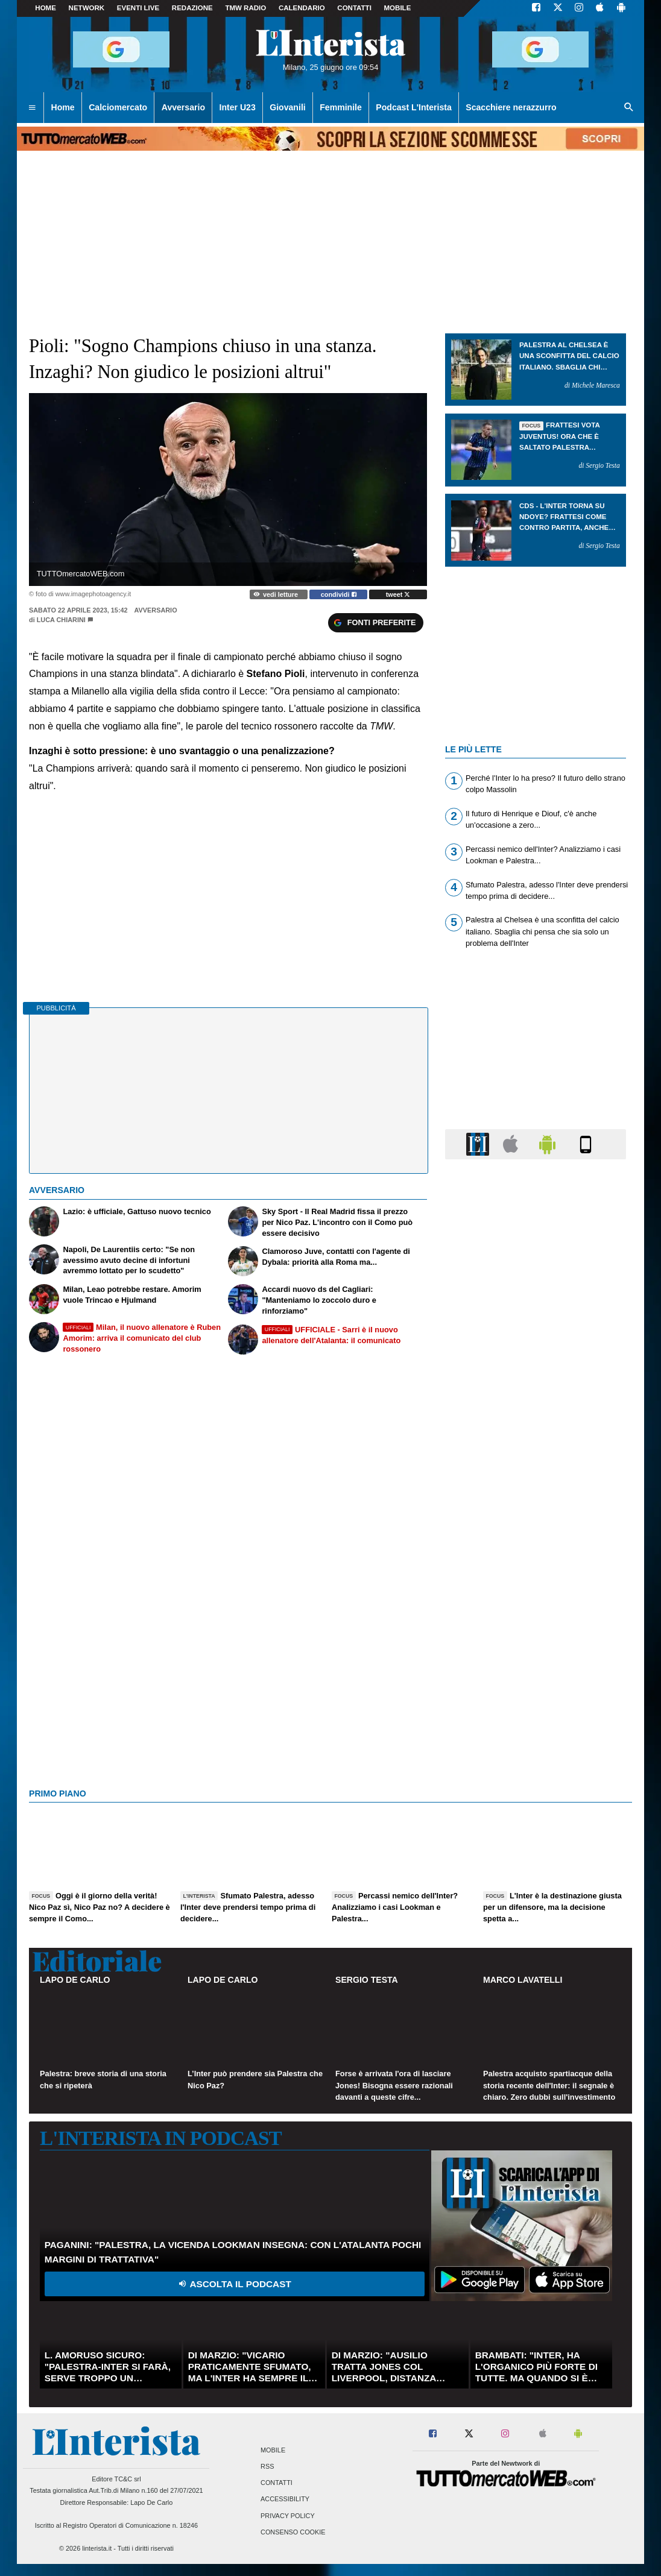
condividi (338, 594)
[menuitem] (32, 108)
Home (45, 7)
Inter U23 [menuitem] (238, 107)
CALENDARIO (302, 7)
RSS (267, 2467)
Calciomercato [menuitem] (118, 107)
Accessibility (285, 2499)
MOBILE (397, 7)
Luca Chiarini (61, 619)
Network (87, 7)
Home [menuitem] (63, 107)
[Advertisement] (535, 1636)
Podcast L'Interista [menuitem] (413, 107)
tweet (398, 594)
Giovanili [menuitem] (287, 107)
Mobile (273, 2450)
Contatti (277, 2483)
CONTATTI (354, 7)
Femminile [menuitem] (341, 107)
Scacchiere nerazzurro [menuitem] (511, 107)
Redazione (192, 7)
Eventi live (138, 7)
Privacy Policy (288, 2515)
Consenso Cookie (293, 2532)
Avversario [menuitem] (183, 107)
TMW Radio (245, 7)
